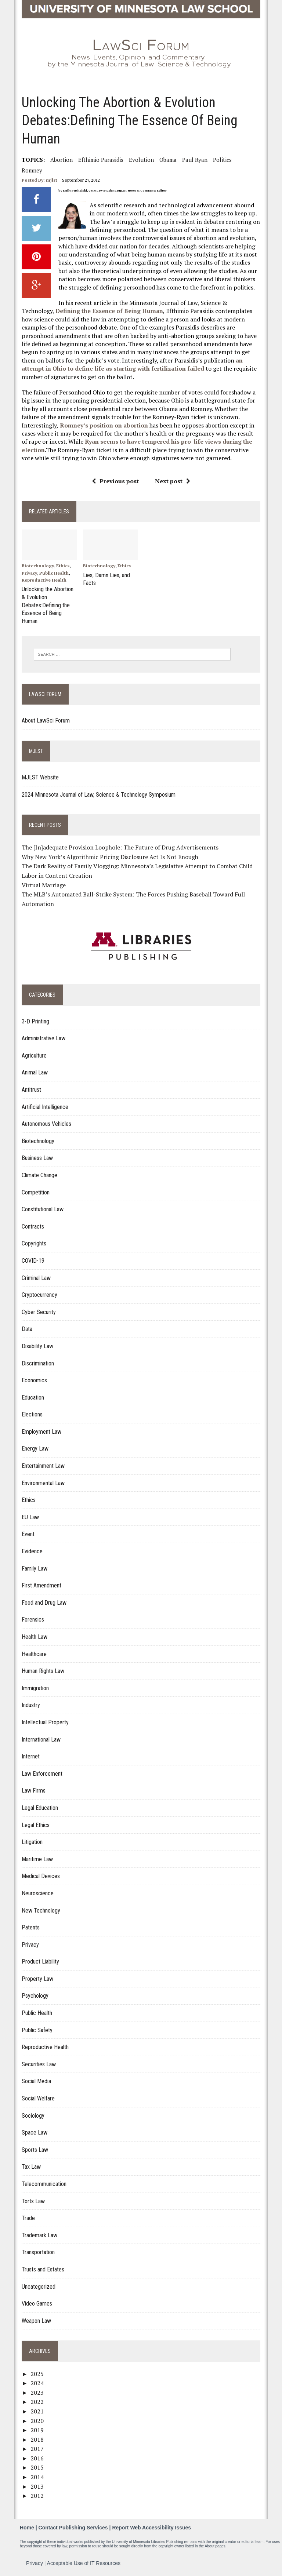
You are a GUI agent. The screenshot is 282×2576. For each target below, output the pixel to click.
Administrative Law (43, 1036)
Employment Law (41, 1429)
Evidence (31, 1549)
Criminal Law (35, 1276)
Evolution (141, 159)
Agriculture (33, 1053)
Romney (31, 170)
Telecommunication (43, 2182)
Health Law (34, 1634)
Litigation (31, 1840)
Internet (30, 1754)
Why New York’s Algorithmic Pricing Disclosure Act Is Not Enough (109, 855)
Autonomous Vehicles (46, 1122)
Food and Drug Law (43, 1600)
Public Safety (36, 2028)
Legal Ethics (35, 1823)
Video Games (36, 2302)
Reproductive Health (43, 580)
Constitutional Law (42, 1207)
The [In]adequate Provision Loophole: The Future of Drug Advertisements (119, 846)
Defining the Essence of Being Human (109, 311)
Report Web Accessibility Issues (151, 2526)
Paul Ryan (194, 159)
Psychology (34, 1994)
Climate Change (39, 1173)
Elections (31, 1412)
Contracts (32, 1224)
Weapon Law (36, 2318)
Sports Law (34, 2147)
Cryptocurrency (39, 1293)
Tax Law (30, 2165)
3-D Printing (35, 1019)
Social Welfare (37, 2096)
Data (26, 1327)
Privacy (29, 573)
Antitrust (31, 1087)
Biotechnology (37, 566)
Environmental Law (42, 1481)
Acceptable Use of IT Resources (84, 2561)
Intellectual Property (44, 1720)
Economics (34, 1378)
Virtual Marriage (43, 883)
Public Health (53, 573)
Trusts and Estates (42, 2267)
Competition (35, 1190)
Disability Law (37, 1344)
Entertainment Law (42, 1464)
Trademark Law (39, 2233)
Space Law (34, 2131)
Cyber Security (38, 1310)
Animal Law (34, 1070)
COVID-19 (32, 1258)
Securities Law (38, 2062)
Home (27, 2526)
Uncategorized (38, 2284)
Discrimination (37, 1361)
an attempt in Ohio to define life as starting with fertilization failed (131, 364)
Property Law (37, 1976)
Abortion (61, 159)
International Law (40, 1737)
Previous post (115, 481)
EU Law (30, 1515)
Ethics (62, 566)
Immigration (34, 1686)
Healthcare (33, 1652)
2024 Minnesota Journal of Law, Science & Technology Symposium (98, 792)
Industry (30, 1703)
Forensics (32, 1618)
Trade (28, 2216)
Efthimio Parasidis (100, 159)
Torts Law (32, 2199)
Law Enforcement (41, 1771)
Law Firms (33, 1789)
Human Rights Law (42, 1669)
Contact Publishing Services (73, 2526)
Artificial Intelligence (44, 1105)
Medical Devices (40, 1874)
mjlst (51, 180)
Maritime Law (37, 1857)
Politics (222, 159)
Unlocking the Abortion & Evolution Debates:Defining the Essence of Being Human (47, 604)
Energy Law (34, 1447)
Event (27, 1532)
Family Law (34, 1566)
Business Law (37, 1156)
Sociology (32, 2113)
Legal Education (39, 1805)
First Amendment (41, 1583)
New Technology (40, 1908)
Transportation (37, 2250)
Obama (167, 159)
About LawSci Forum (45, 719)
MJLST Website (39, 775)
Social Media (36, 2079)
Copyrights (33, 1241)
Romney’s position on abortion (103, 425)
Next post (172, 481)
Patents (30, 1925)
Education (32, 1395)
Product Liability (40, 1960)
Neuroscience (37, 1891)
